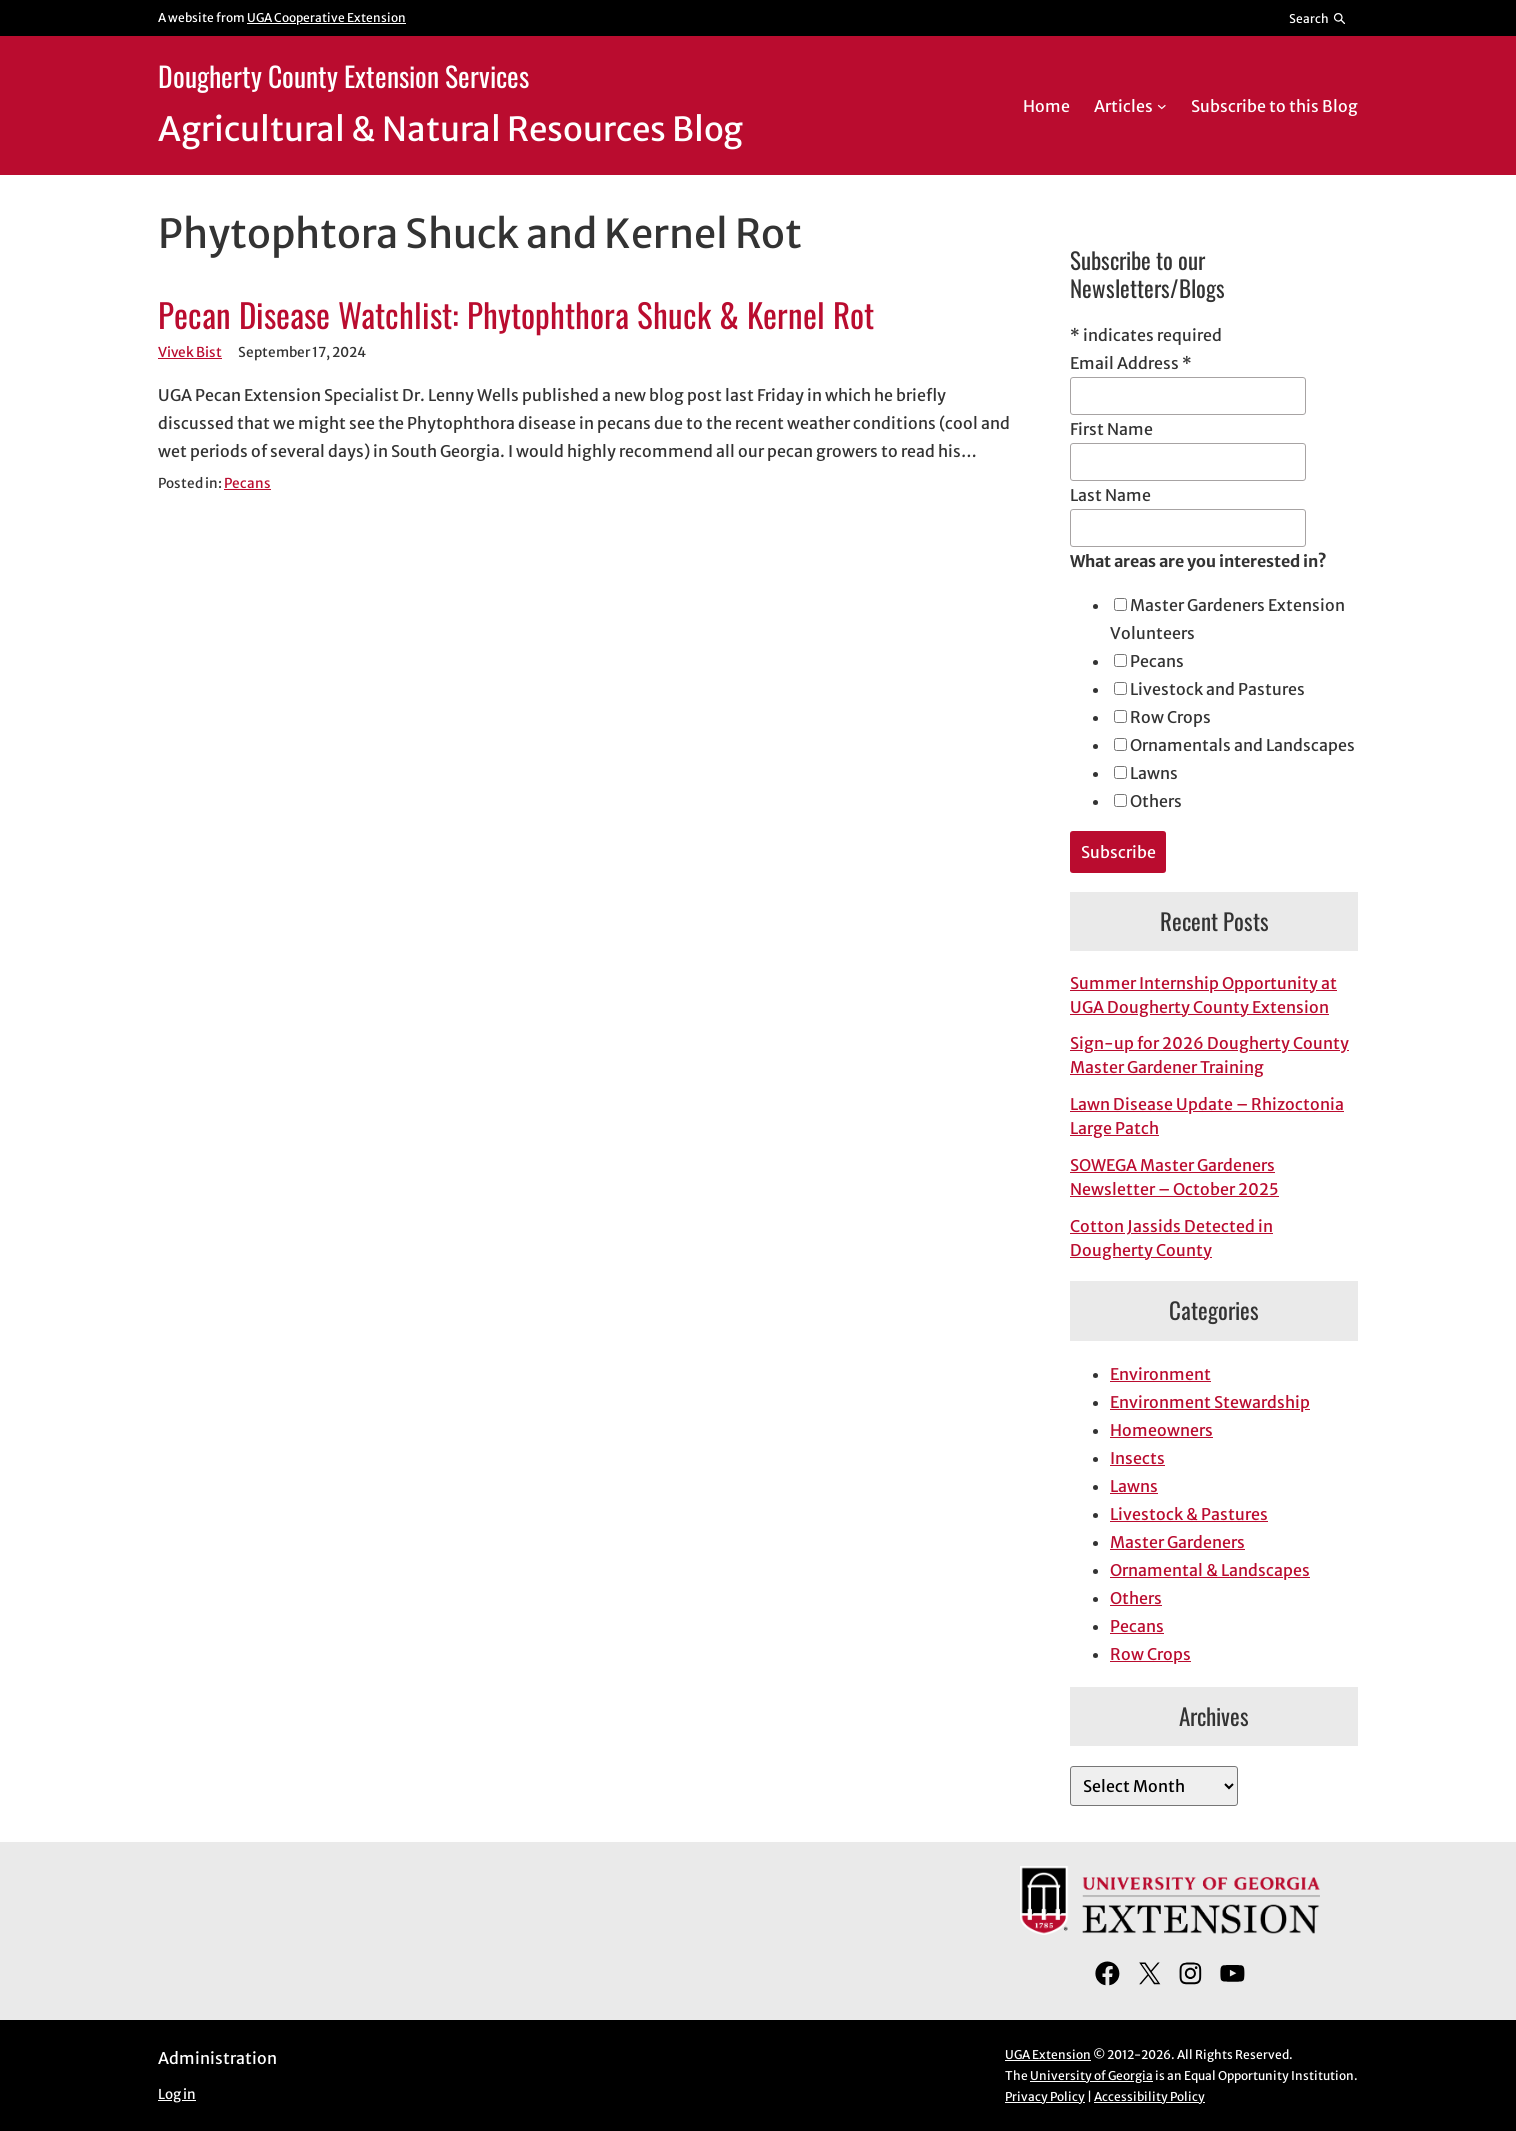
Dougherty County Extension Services (343, 75)
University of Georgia (1091, 2075)
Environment (1160, 1374)
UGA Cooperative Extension (326, 17)
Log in (177, 2094)
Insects (1137, 1458)
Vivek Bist (190, 352)
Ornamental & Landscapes (1210, 1570)
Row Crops (1170, 717)
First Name (1111, 429)
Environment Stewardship (1210, 1402)
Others (1156, 801)
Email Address (1131, 363)
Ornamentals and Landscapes (1242, 745)
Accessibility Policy (1149, 2096)
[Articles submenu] (1162, 106)
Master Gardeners (1177, 1542)
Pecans (247, 483)
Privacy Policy (1045, 2096)
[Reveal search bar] (1318, 18)
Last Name (1110, 495)
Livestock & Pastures (1189, 1514)
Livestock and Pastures (1217, 689)
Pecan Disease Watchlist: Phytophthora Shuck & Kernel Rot (516, 315)
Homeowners (1161, 1430)
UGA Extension (1048, 2054)
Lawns (1154, 773)
